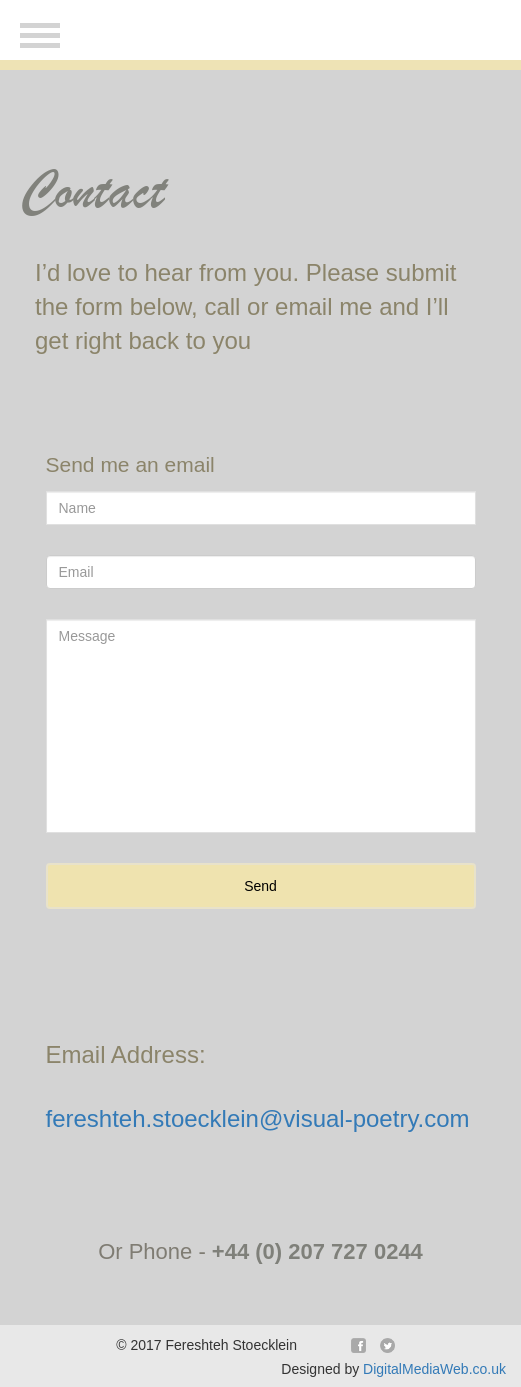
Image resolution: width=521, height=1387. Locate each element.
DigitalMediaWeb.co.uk (434, 1369)
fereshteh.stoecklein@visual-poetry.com (258, 1118)
